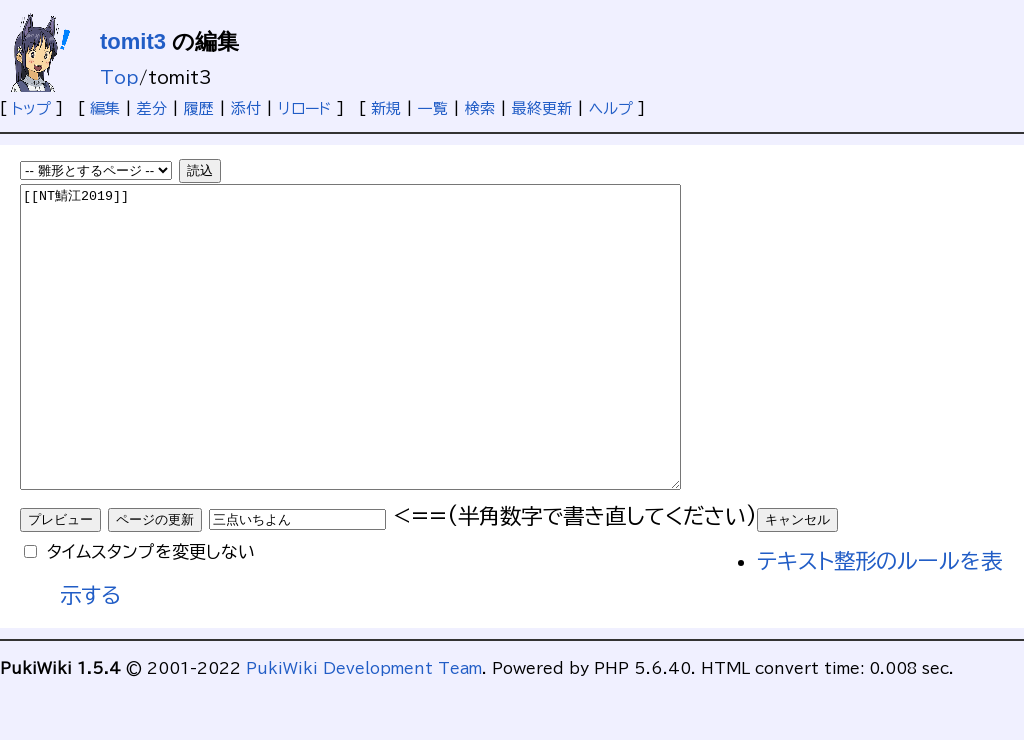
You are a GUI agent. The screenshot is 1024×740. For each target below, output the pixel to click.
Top (119, 77)
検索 (480, 108)
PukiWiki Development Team (364, 728)
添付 (246, 108)
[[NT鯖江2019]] (390, 367)
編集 (105, 108)
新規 (386, 108)
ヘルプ (611, 108)
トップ (31, 108)
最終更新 (542, 108)
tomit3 (133, 41)
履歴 (199, 108)
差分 (152, 108)
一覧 (433, 108)
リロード (305, 108)
